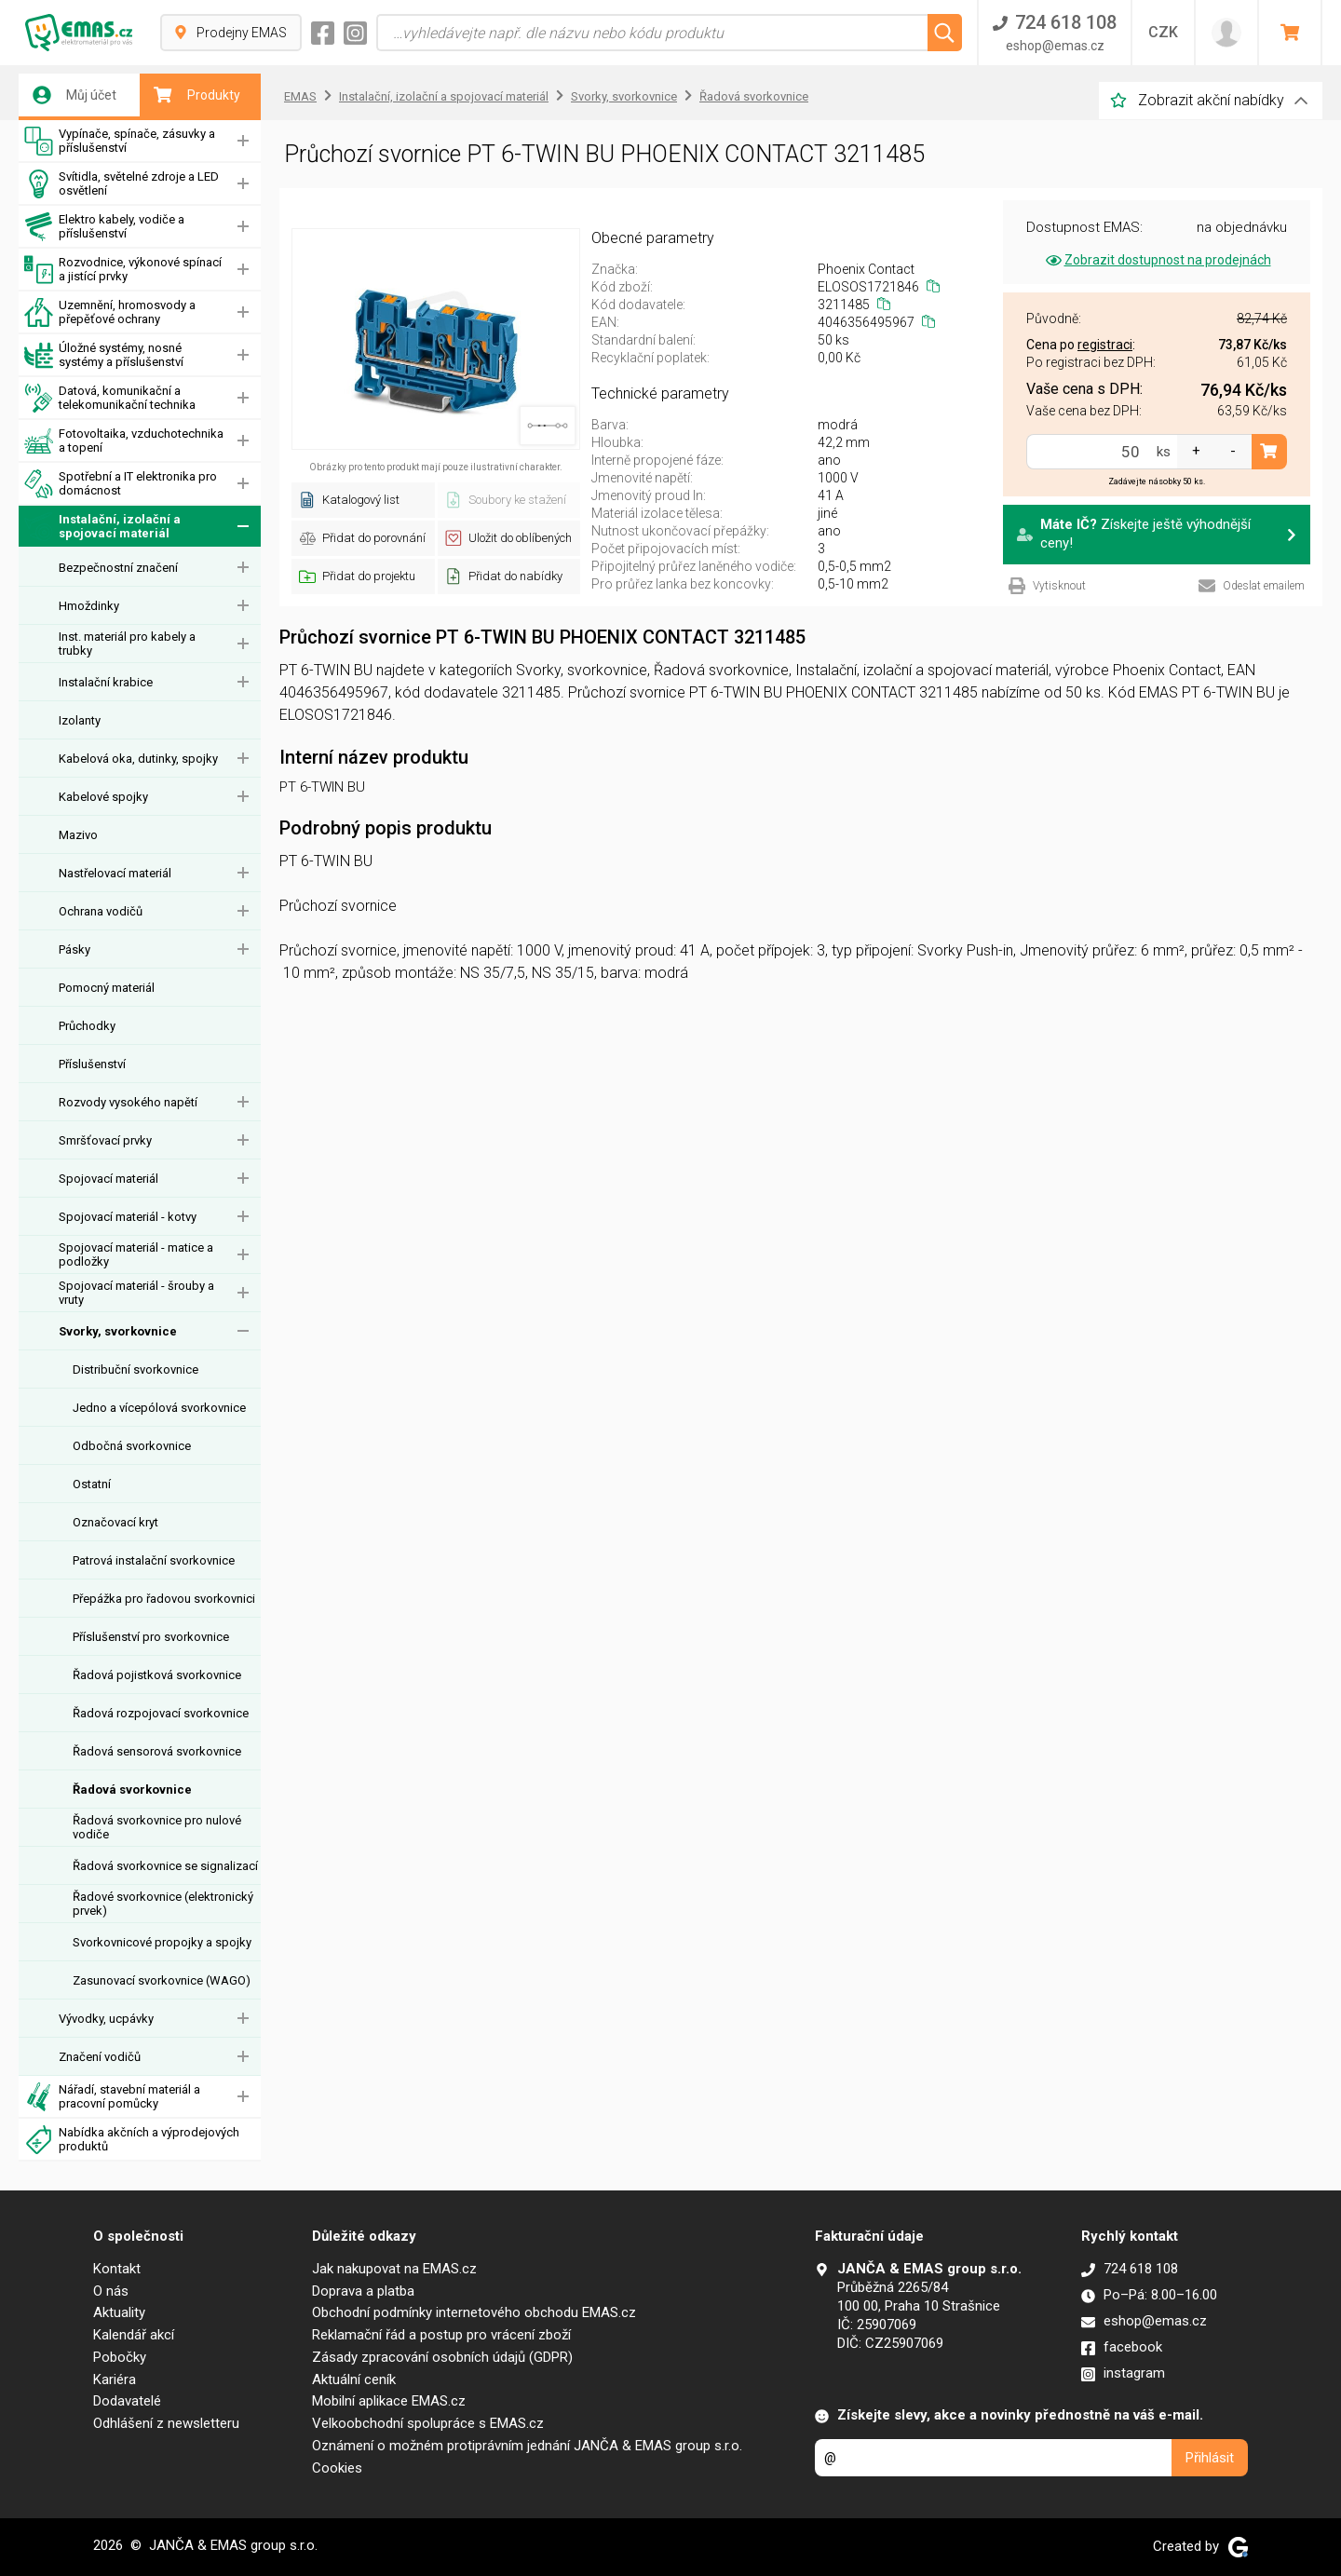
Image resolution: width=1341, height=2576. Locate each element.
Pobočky (119, 2357)
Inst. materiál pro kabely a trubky (127, 644)
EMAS (300, 96)
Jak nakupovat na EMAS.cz (394, 2268)
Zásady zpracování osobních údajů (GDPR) (442, 2357)
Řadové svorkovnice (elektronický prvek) (163, 1904)
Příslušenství (92, 1064)
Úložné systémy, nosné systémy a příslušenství (103, 355)
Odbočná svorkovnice (132, 1446)
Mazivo (78, 835)
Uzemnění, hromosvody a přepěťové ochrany (110, 312)
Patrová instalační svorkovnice (154, 1560)
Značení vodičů (100, 2057)
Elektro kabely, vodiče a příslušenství (104, 226)
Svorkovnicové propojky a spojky (162, 1942)
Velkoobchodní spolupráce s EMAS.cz (428, 2423)
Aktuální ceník (354, 2379)
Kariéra (114, 2379)
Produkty (197, 95)
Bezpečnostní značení (118, 568)
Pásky (74, 949)
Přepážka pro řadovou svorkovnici (164, 1599)
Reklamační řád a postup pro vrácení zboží (441, 2334)
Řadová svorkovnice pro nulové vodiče (157, 1827)
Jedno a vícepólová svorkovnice (159, 1408)
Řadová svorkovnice (132, 1789)
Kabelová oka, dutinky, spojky (138, 759)
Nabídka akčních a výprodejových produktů (131, 2139)
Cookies (337, 2468)
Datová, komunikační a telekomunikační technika (110, 398)
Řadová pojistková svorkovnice (157, 1675)
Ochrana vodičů (100, 911)
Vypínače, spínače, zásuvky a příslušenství (119, 141)
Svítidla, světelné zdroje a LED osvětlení (121, 183)
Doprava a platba (363, 2291)
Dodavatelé (127, 2401)
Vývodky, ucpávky (106, 2019)
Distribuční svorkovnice (135, 1369)
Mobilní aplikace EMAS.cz (389, 2401)
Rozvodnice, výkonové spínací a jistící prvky (123, 269)
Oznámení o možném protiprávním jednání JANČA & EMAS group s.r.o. (527, 2445)
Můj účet (74, 95)
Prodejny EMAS (231, 32)
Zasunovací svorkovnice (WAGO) (162, 1980)
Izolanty (80, 720)
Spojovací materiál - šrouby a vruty (136, 1293)
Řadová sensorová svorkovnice (157, 1751)
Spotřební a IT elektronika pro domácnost (120, 483)
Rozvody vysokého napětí (128, 1102)
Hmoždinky (89, 606)
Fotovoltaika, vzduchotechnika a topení (124, 441)
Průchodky (87, 1026)
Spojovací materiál (108, 1179)
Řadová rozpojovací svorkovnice (161, 1713)
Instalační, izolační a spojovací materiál (102, 526)
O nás (111, 2291)
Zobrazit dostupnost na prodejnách (1157, 259)
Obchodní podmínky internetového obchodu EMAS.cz (474, 2312)
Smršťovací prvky (105, 1140)
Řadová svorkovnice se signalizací (165, 1866)
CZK (1163, 32)
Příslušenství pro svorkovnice (151, 1637)
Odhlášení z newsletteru (166, 2423)
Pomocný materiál (107, 988)
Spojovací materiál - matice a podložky (136, 1254)
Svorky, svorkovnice (118, 1331)
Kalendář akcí (133, 2334)
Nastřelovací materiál (115, 873)
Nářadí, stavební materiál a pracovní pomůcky (112, 2096)
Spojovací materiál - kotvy (127, 1217)
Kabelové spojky (103, 797)
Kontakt (117, 2268)
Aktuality (119, 2312)
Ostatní (92, 1484)
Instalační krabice (106, 682)
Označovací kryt (115, 1522)
